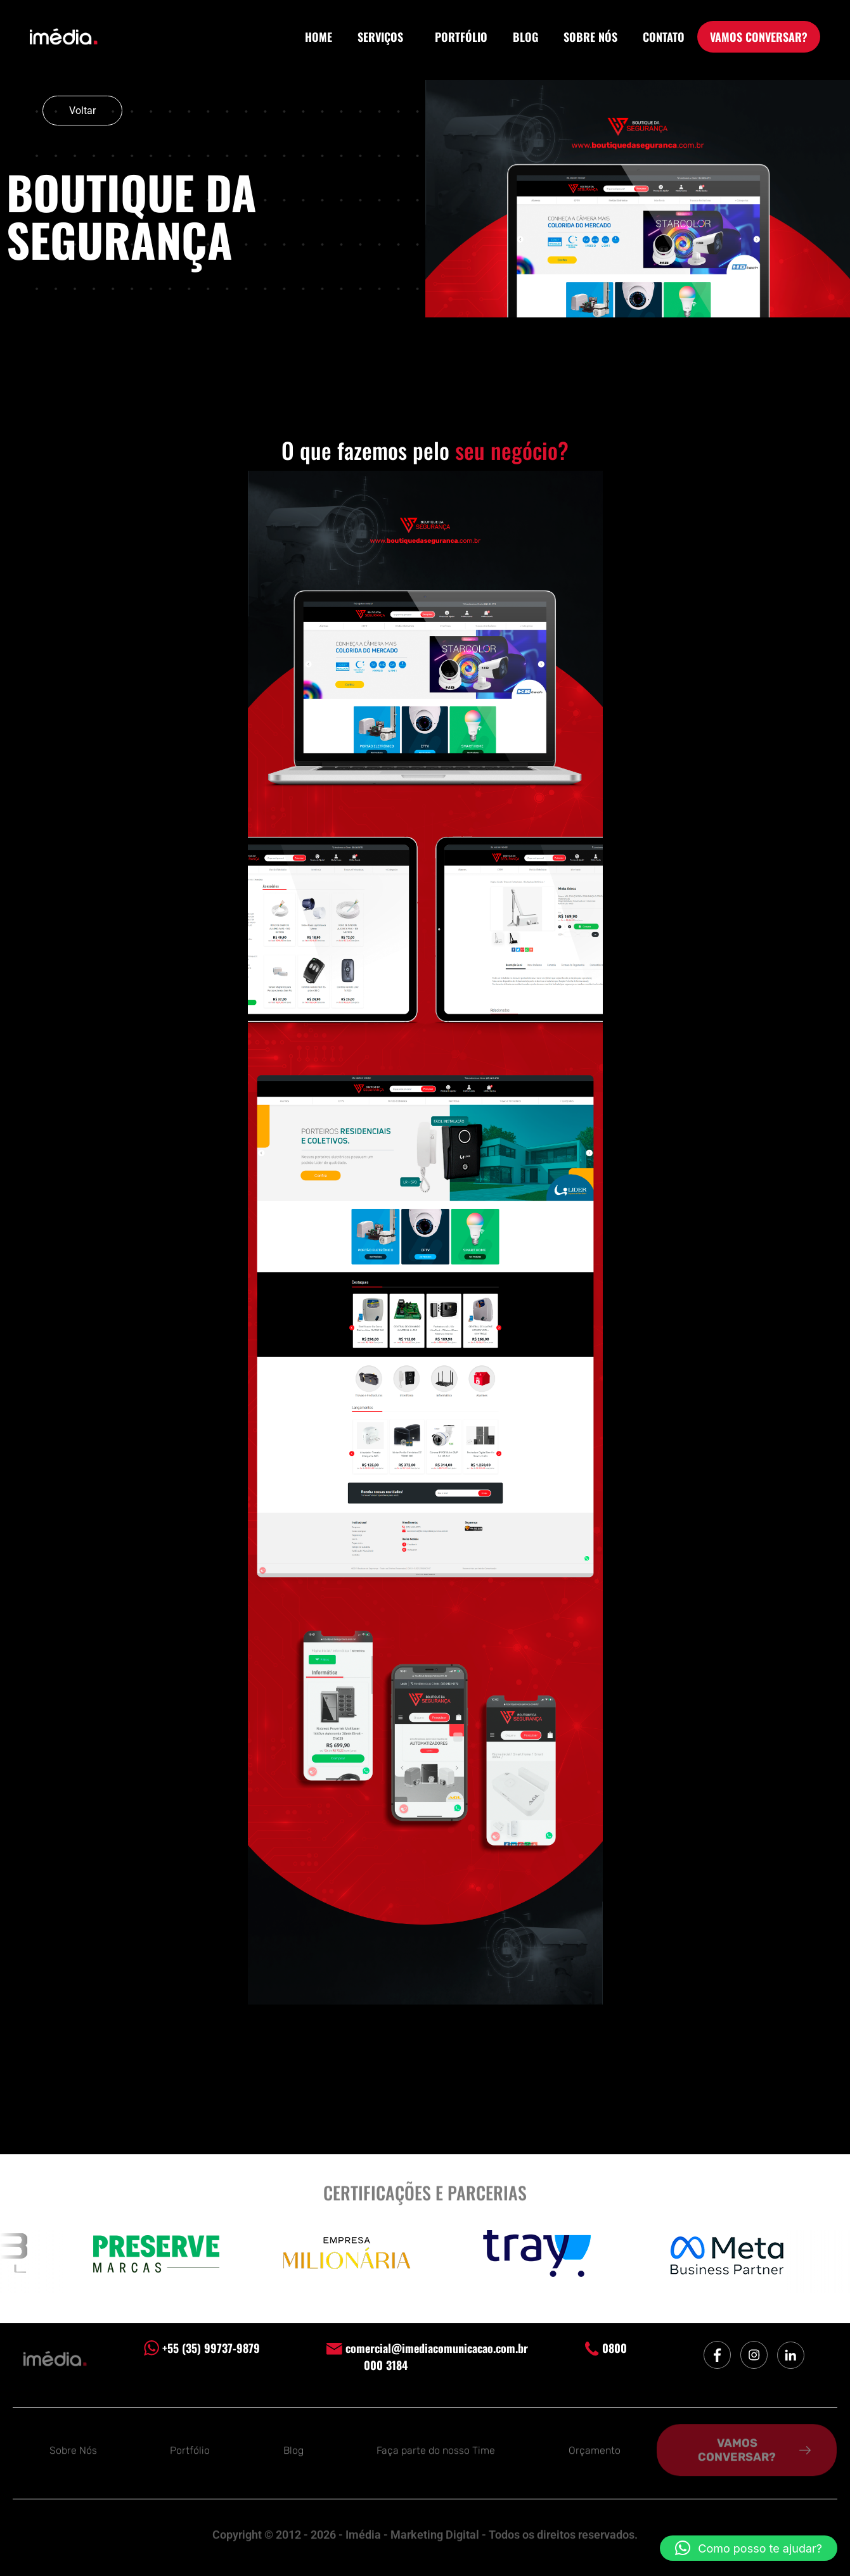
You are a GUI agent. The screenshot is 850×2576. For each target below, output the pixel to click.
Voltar (82, 111)
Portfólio (190, 2448)
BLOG (525, 37)
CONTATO (664, 37)
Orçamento (595, 2448)
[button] (748, 2548)
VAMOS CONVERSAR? (759, 37)
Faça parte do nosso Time (436, 2448)
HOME (318, 37)
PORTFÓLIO (461, 37)
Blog (293, 2448)
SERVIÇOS (383, 37)
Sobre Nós (73, 2448)
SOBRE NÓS (590, 37)
